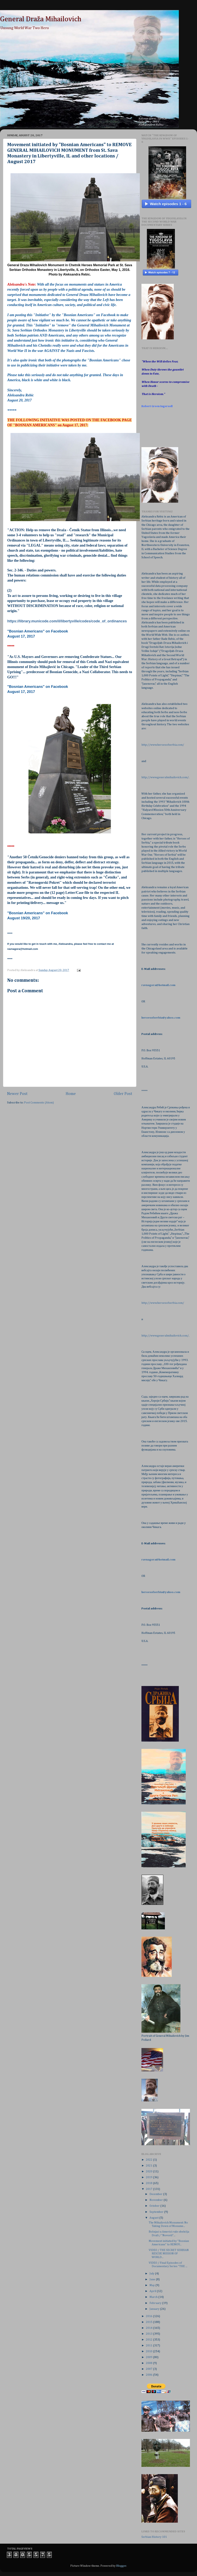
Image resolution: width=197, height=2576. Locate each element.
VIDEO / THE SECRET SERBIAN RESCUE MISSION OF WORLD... (169, 2254)
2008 (149, 2363)
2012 (149, 2339)
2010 (149, 2351)
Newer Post (17, 1094)
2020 (149, 2171)
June (153, 2279)
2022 (149, 2159)
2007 (149, 2369)
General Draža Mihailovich (40, 19)
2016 (149, 2316)
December (156, 2194)
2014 (149, 2328)
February (156, 2303)
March (154, 2297)
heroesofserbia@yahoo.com (160, 1017)
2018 (149, 2183)
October (155, 2205)
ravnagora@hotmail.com (158, 985)
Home (71, 1094)
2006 (149, 2374)
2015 (149, 2322)
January (155, 2309)
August (154, 2217)
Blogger (121, 2565)
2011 (149, 2345)
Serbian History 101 (154, 2537)
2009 (149, 2357)
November (156, 2200)
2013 (149, 2333)
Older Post (123, 1094)
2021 (149, 2165)
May (152, 2285)
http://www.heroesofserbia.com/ (162, 744)
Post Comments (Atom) (39, 1102)
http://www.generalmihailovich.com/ (165, 777)
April (153, 2291)
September (157, 2212)
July (152, 2273)
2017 (149, 2189)
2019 (149, 2177)
